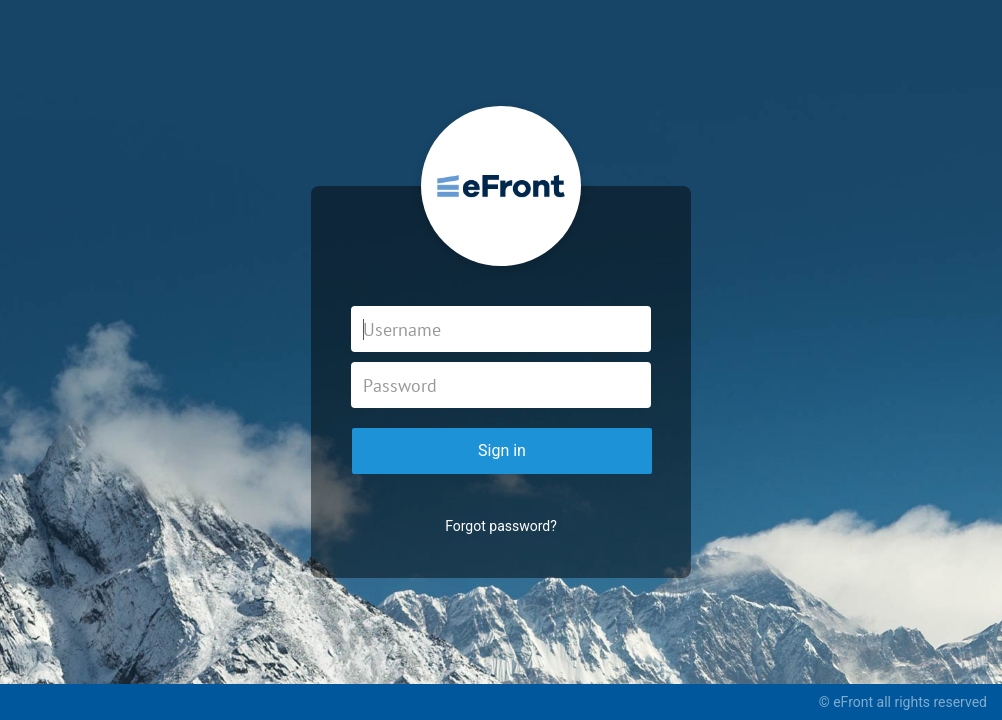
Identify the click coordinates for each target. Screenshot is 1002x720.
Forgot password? (501, 526)
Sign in (502, 450)
